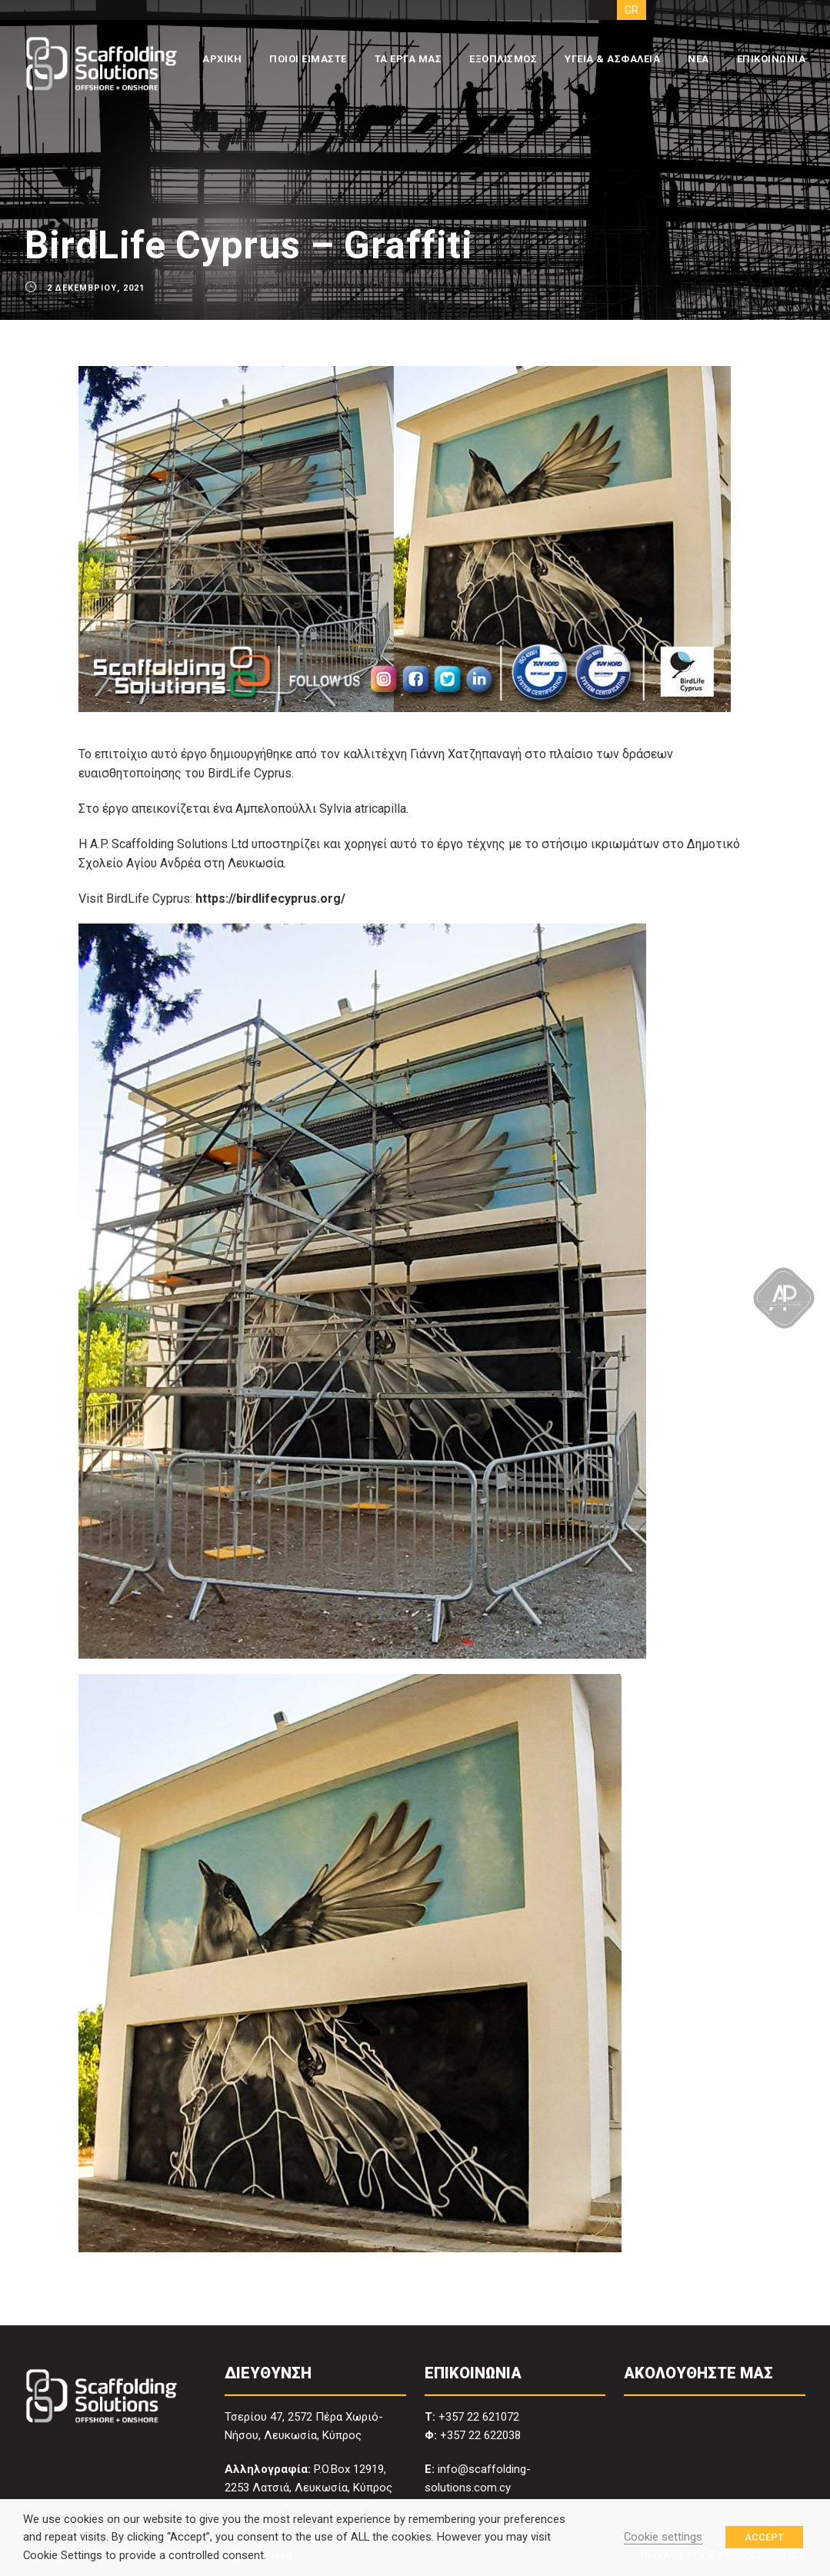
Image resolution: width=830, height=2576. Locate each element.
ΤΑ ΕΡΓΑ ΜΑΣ (408, 59)
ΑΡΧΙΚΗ (222, 59)
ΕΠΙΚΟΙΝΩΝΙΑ (771, 59)
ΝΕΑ (698, 59)
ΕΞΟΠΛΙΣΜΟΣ (503, 59)
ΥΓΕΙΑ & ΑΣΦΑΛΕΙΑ (612, 59)
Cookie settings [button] (663, 2537)
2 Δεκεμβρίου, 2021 (96, 288)
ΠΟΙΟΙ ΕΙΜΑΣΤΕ (308, 59)
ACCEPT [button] (764, 2537)
